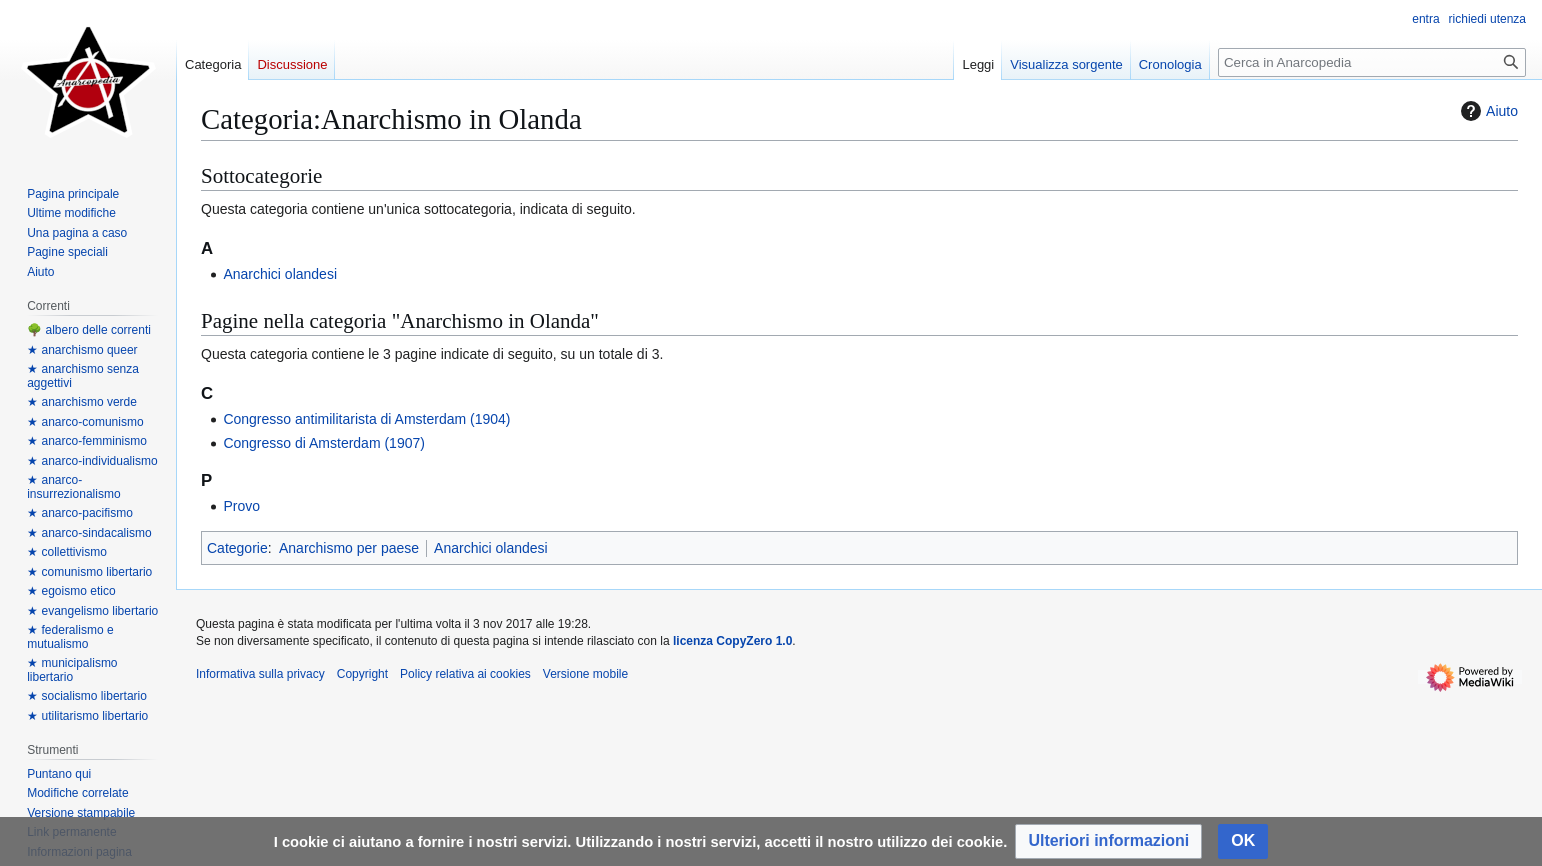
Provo (241, 506)
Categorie (237, 548)
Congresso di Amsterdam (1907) (324, 443)
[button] (1108, 841)
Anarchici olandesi (280, 274)
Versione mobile (585, 674)
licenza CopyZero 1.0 (732, 641)
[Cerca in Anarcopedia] (1372, 62)
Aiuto (1487, 111)
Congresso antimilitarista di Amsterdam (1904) (366, 419)
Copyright (362, 674)
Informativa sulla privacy (260, 674)
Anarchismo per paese (349, 548)
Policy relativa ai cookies (465, 674)
